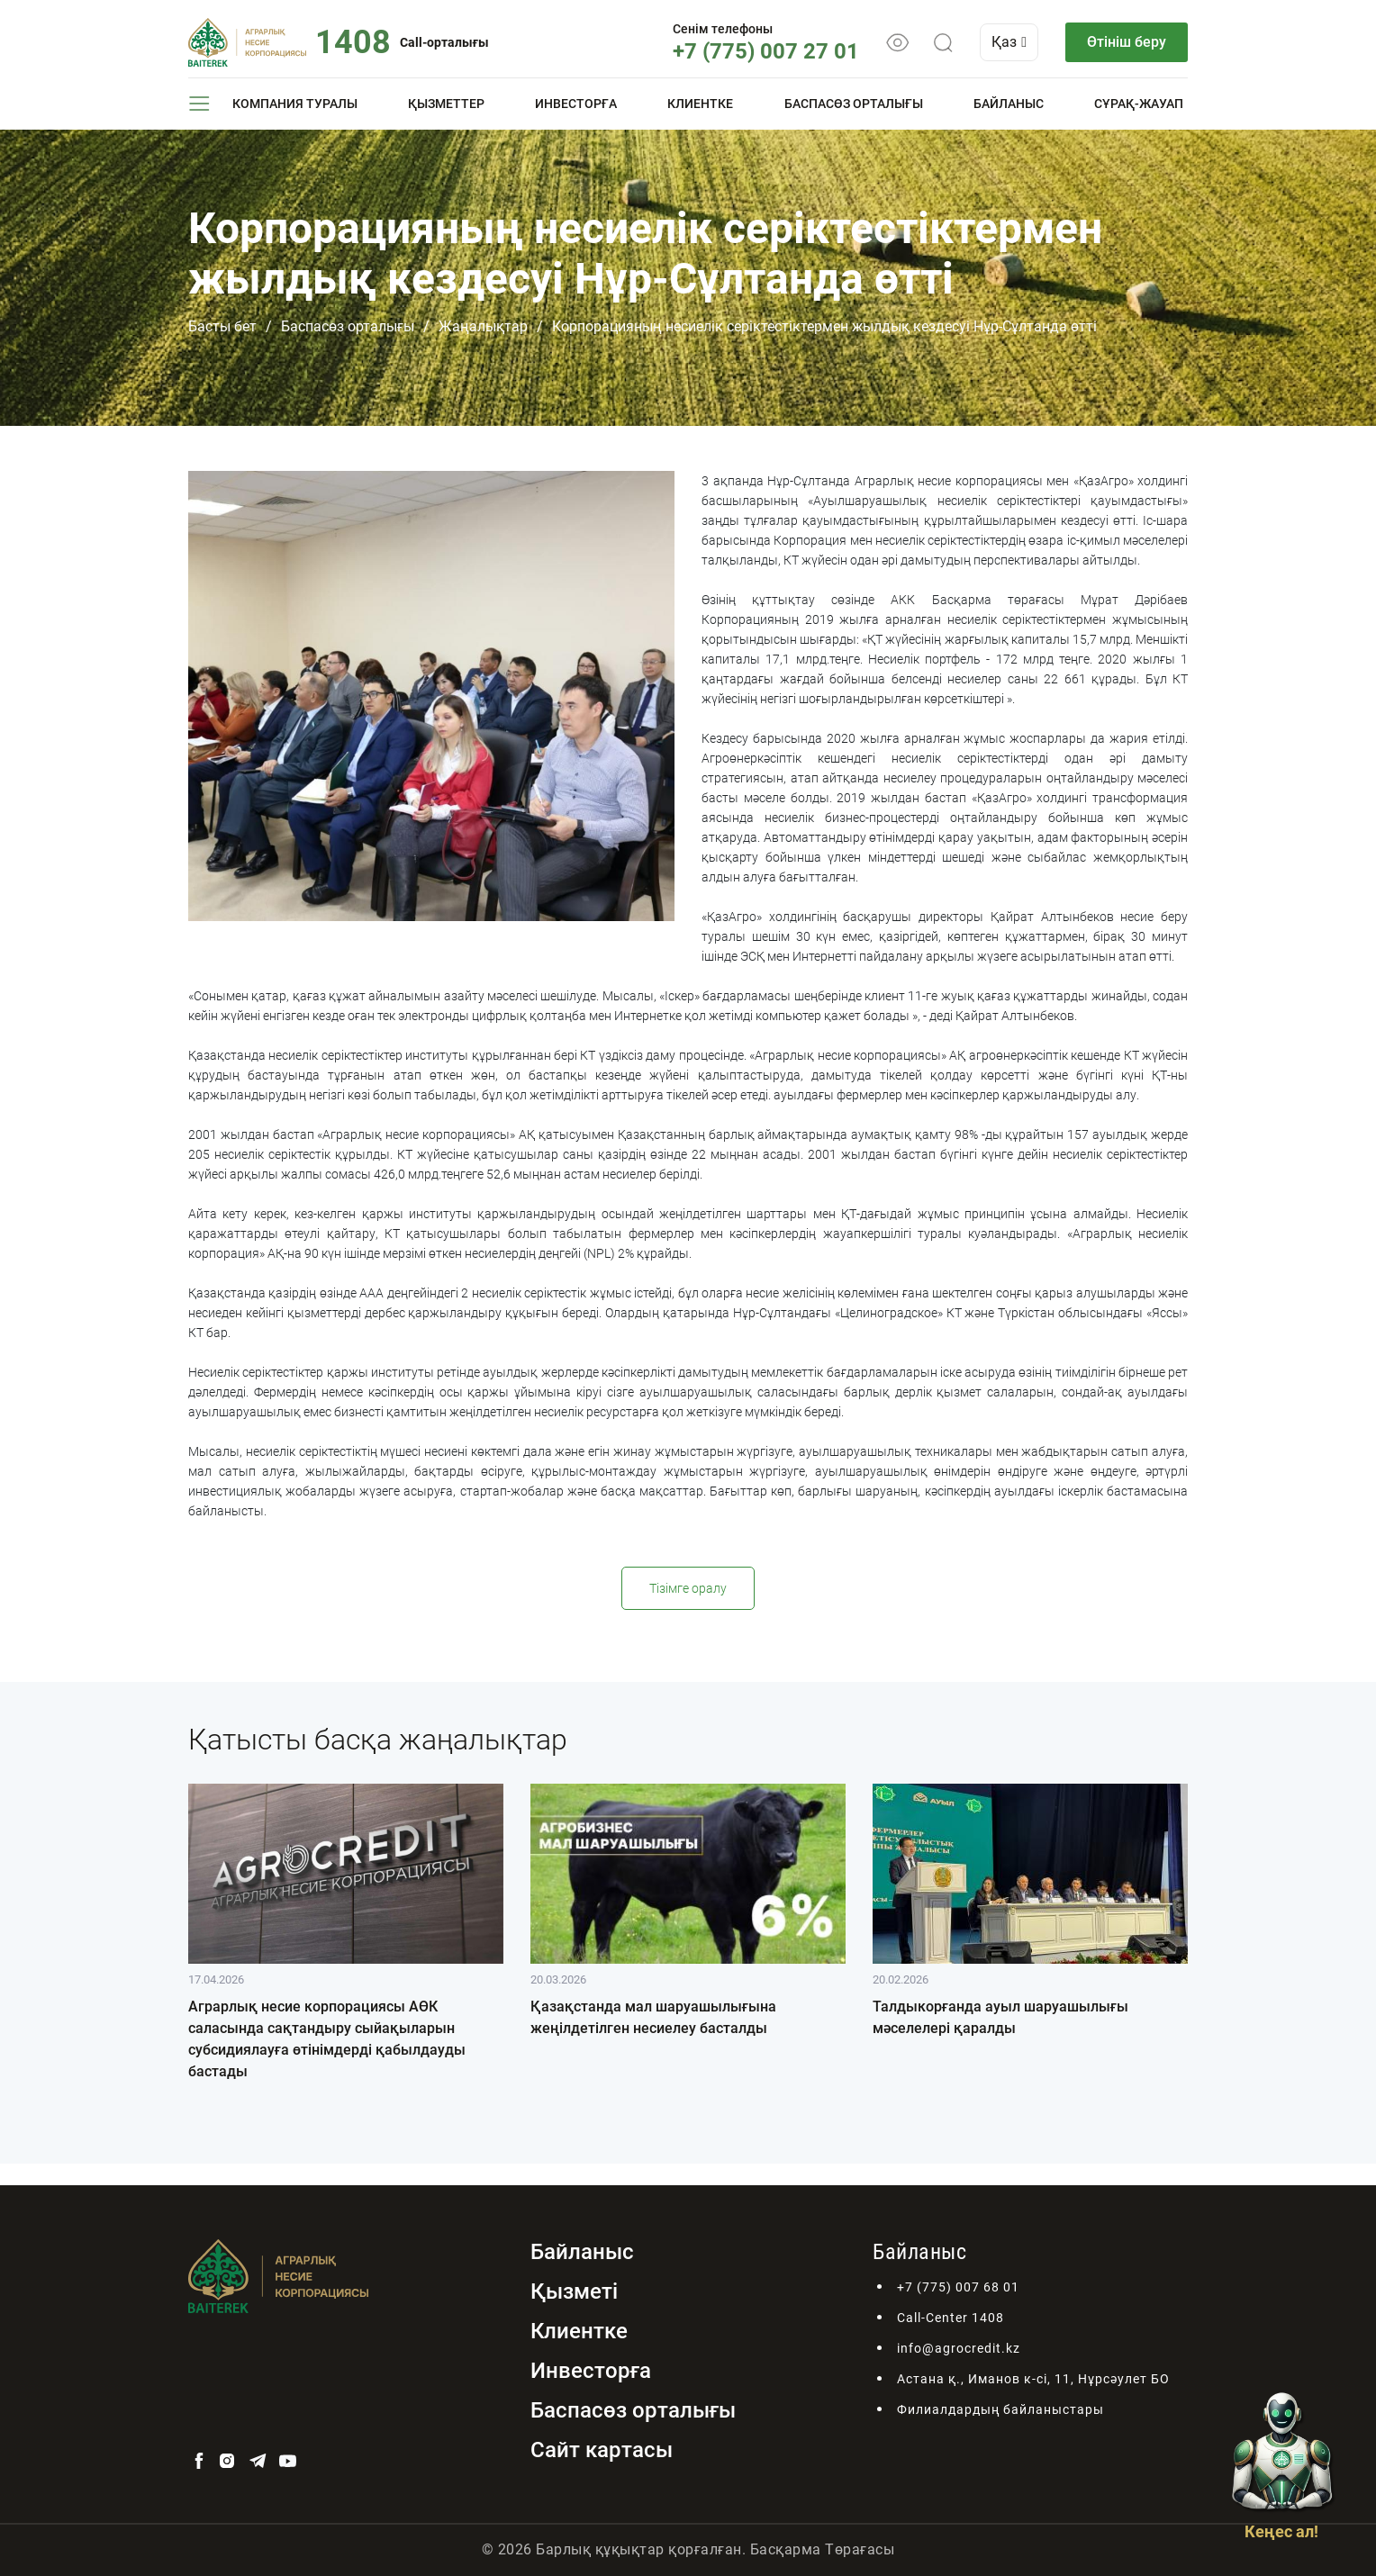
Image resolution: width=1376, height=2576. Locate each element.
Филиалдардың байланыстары (1000, 2409)
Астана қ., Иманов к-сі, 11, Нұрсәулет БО (1033, 2379)
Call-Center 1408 (950, 2317)
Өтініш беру (1126, 41)
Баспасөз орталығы (853, 103)
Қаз (1009, 41)
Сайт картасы (601, 2450)
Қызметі (574, 2291)
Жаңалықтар (483, 326)
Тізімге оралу (688, 1588)
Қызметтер (446, 103)
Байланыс (1008, 103)
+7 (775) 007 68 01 (958, 2287)
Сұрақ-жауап (1138, 103)
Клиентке (700, 103)
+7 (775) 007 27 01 (766, 51)
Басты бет (222, 326)
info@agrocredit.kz (958, 2348)
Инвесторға (576, 103)
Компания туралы (295, 103)
